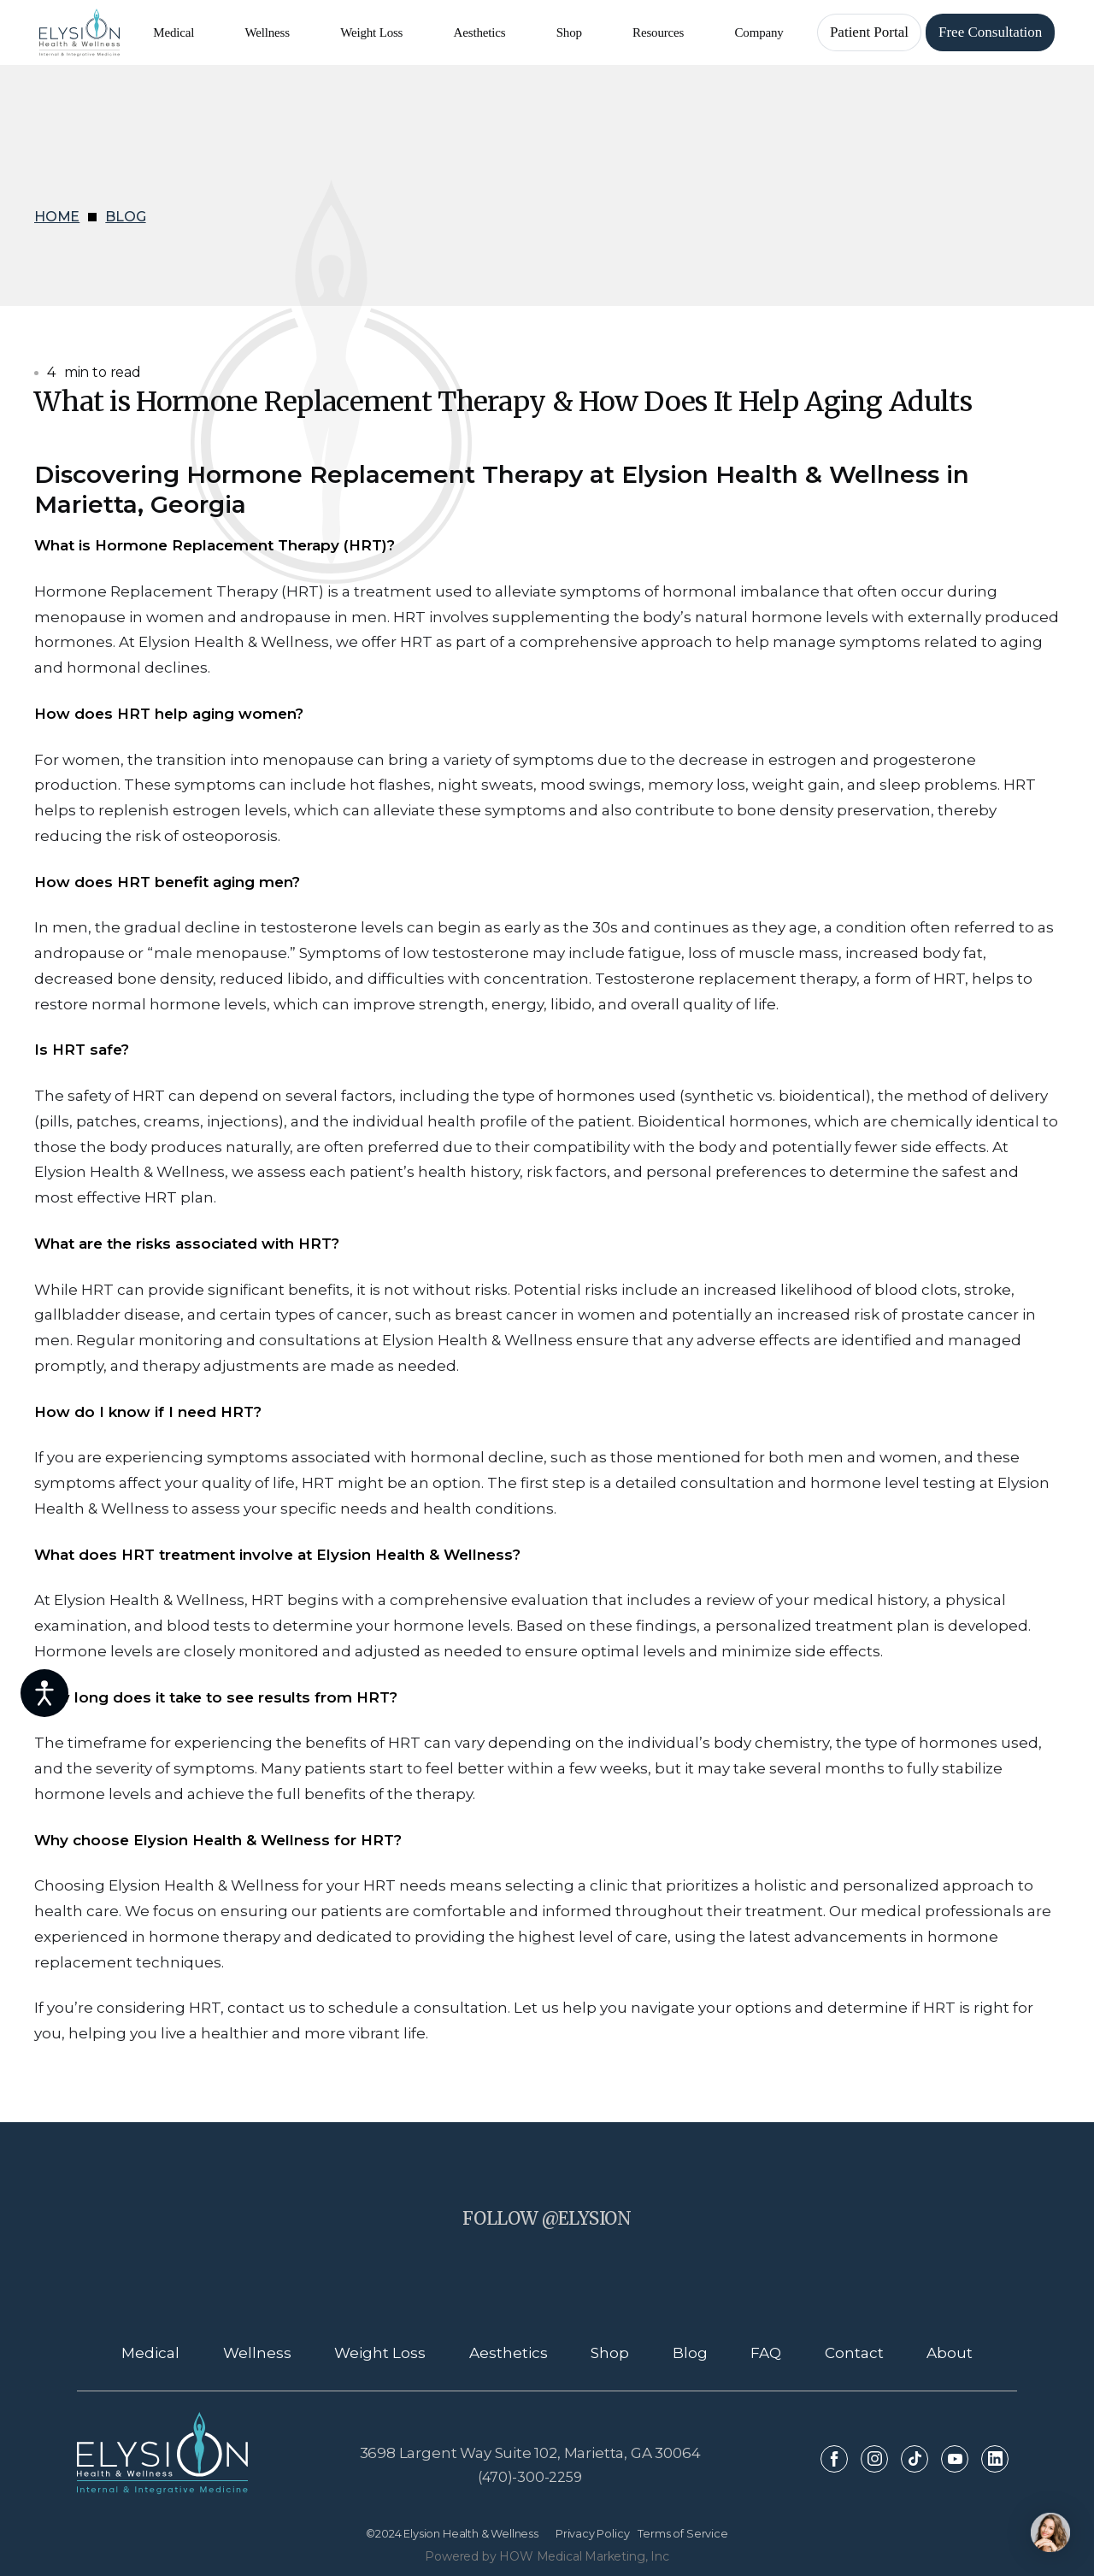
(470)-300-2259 (530, 2477)
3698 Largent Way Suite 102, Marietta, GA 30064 (530, 2452)
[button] (173, 32)
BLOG (125, 217)
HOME (56, 217)
